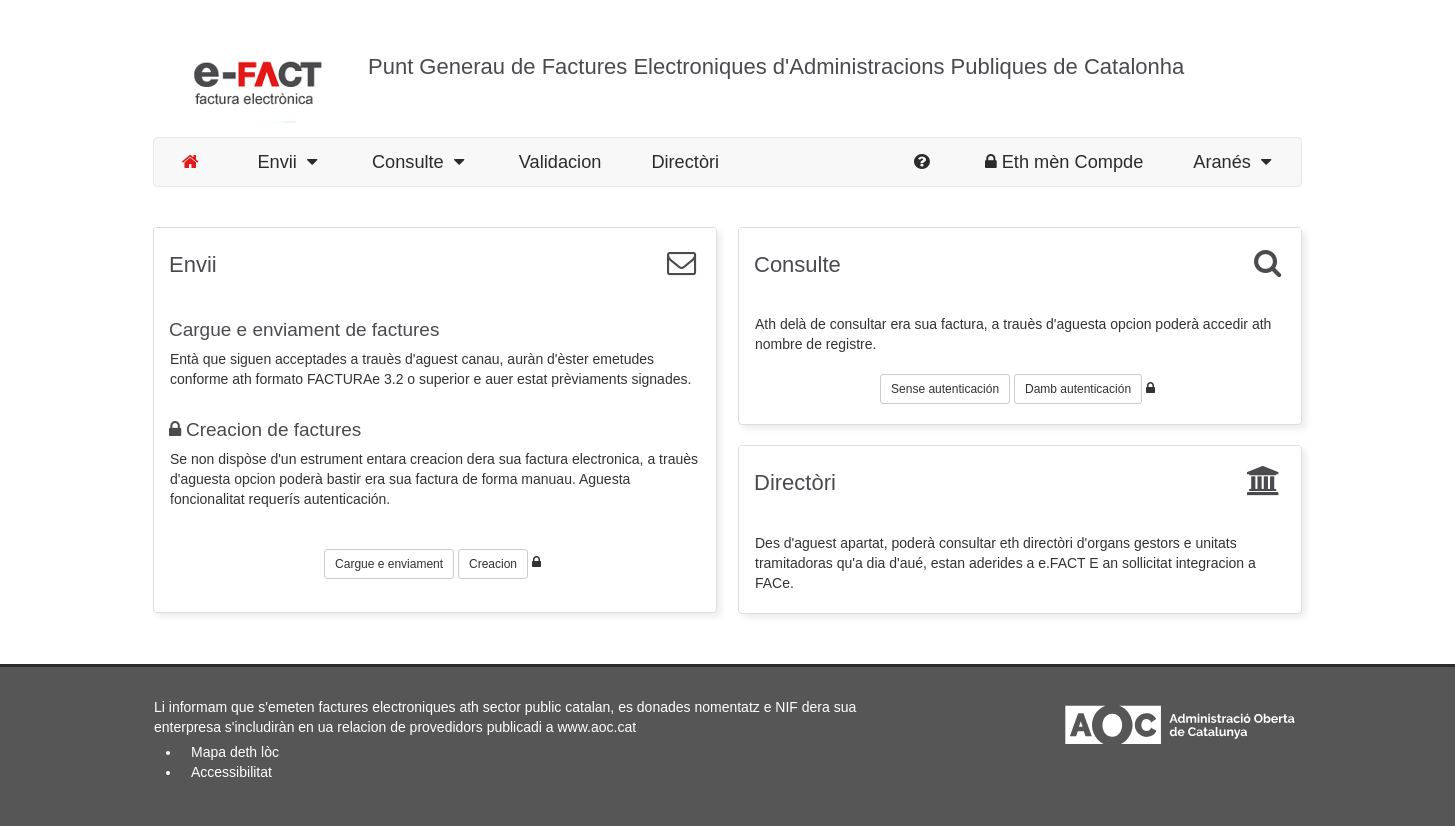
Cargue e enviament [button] (389, 564)
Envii (287, 162)
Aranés (1232, 162)
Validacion (560, 162)
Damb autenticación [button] (1078, 389)
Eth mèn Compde (1064, 162)
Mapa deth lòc (235, 752)
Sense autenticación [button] (945, 389)
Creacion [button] (493, 564)
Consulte (418, 162)
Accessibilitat (231, 772)
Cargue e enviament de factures (304, 329)
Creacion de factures (265, 429)
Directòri (685, 162)
